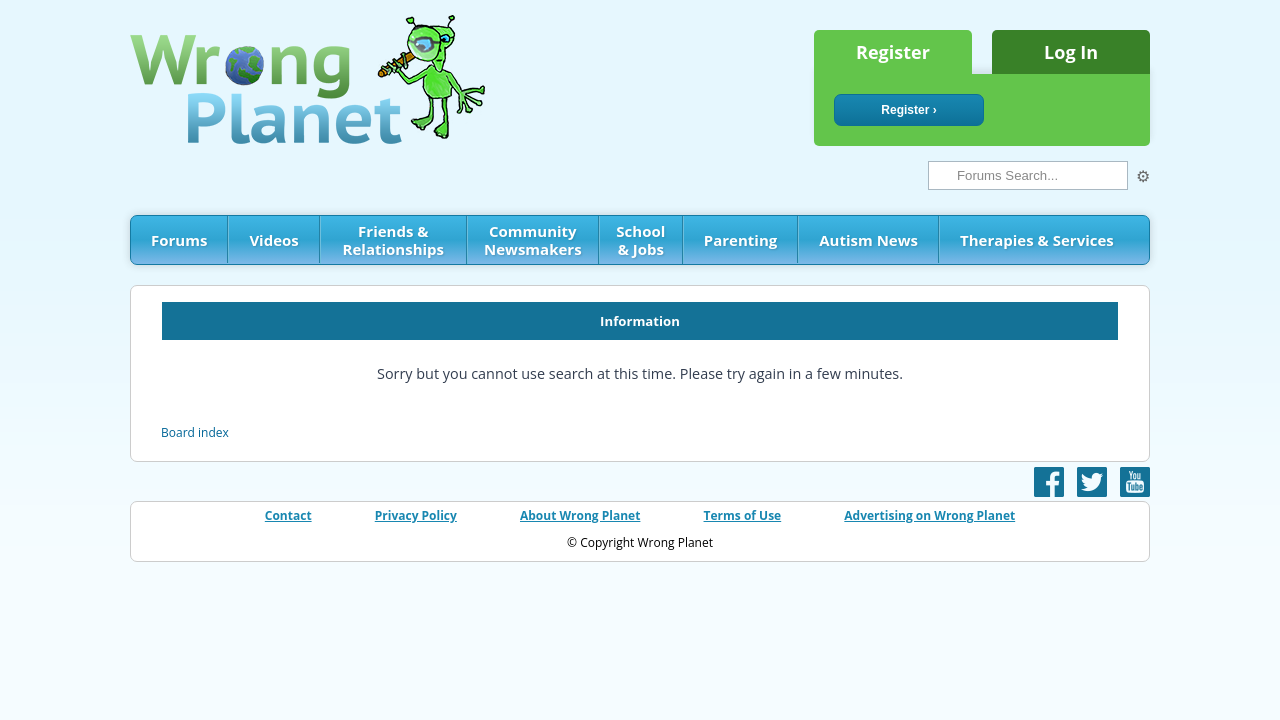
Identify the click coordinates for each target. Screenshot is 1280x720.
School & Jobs (640, 240)
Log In (1071, 52)
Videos (273, 240)
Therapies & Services (1037, 240)
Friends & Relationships (393, 240)
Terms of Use (743, 515)
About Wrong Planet (580, 515)
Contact (288, 515)
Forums (179, 240)
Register (893, 52)
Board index (195, 432)
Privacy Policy (416, 515)
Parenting (740, 240)
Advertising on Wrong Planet (929, 515)
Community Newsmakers (533, 240)
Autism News (868, 240)
